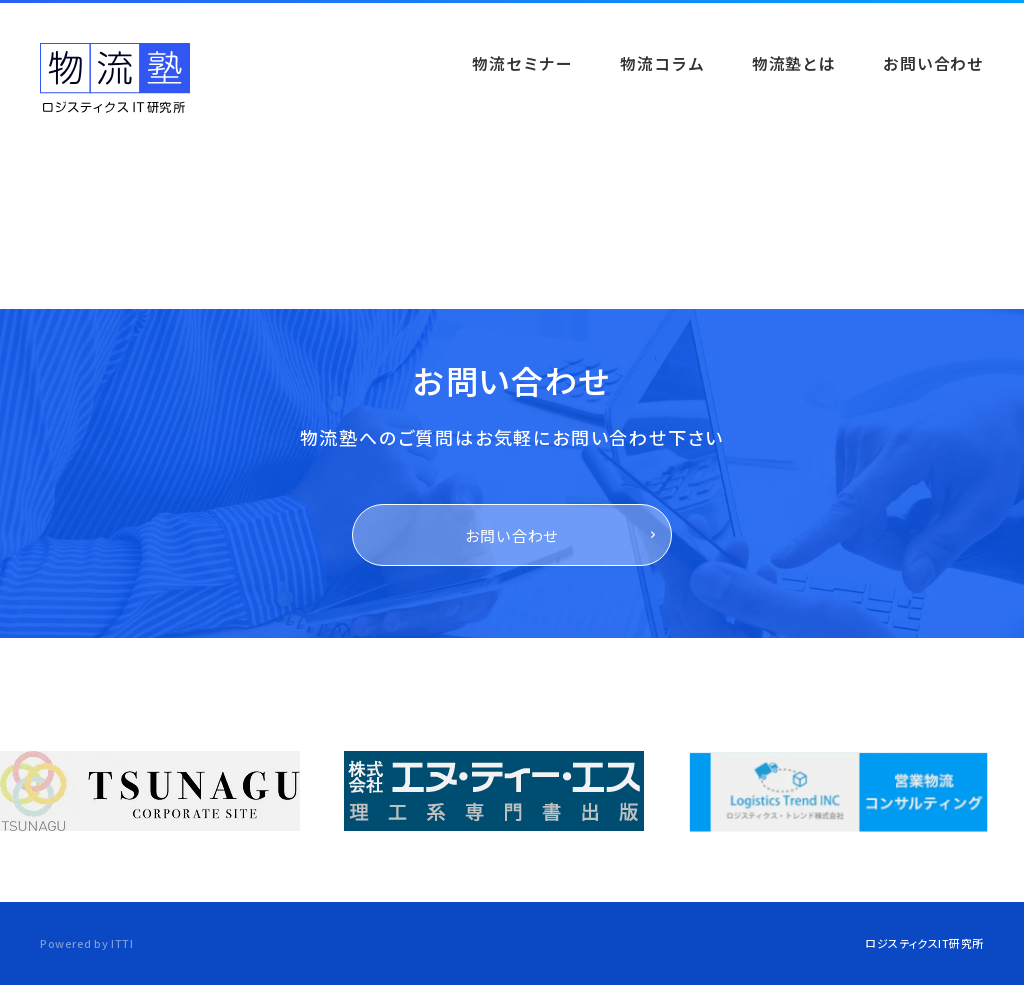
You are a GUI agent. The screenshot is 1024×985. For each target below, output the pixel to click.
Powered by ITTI (86, 943)
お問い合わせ (512, 535)
